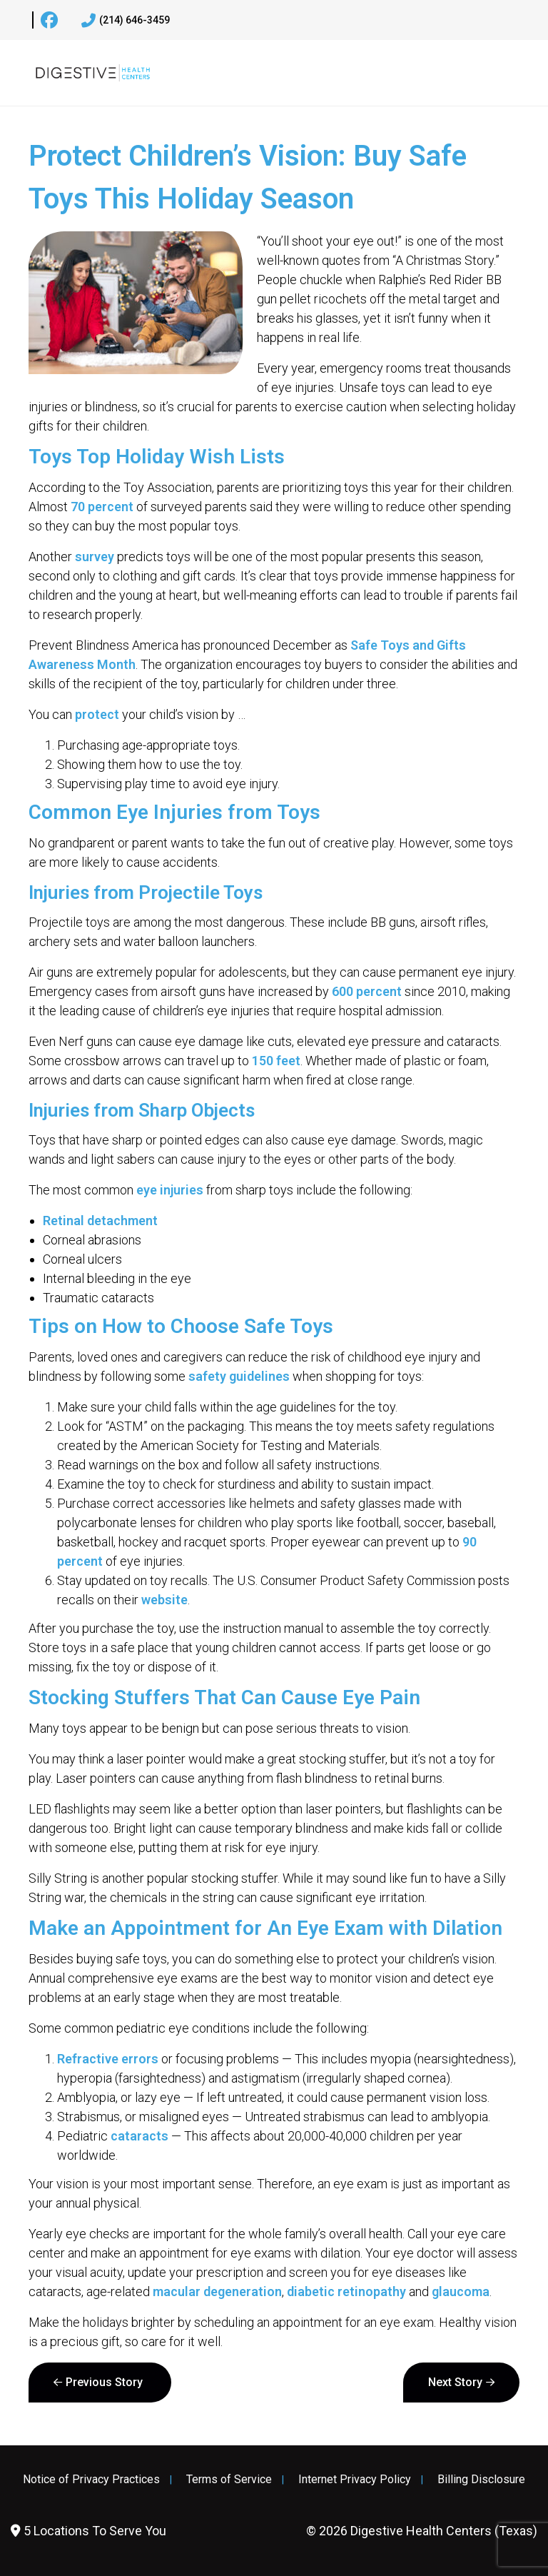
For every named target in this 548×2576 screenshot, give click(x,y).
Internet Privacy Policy (354, 2479)
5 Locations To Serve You (88, 2530)
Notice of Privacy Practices (91, 2479)
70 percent (102, 506)
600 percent (367, 991)
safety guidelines (239, 1376)
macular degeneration (217, 2291)
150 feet (276, 1060)
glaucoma (460, 2291)
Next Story (455, 2382)
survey (94, 556)
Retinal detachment (100, 1220)
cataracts (139, 2135)
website (164, 1599)
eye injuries (169, 1189)
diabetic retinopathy (346, 2291)
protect (97, 714)
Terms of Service (229, 2479)
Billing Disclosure (481, 2479)
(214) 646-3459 (125, 21)
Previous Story (104, 2382)
